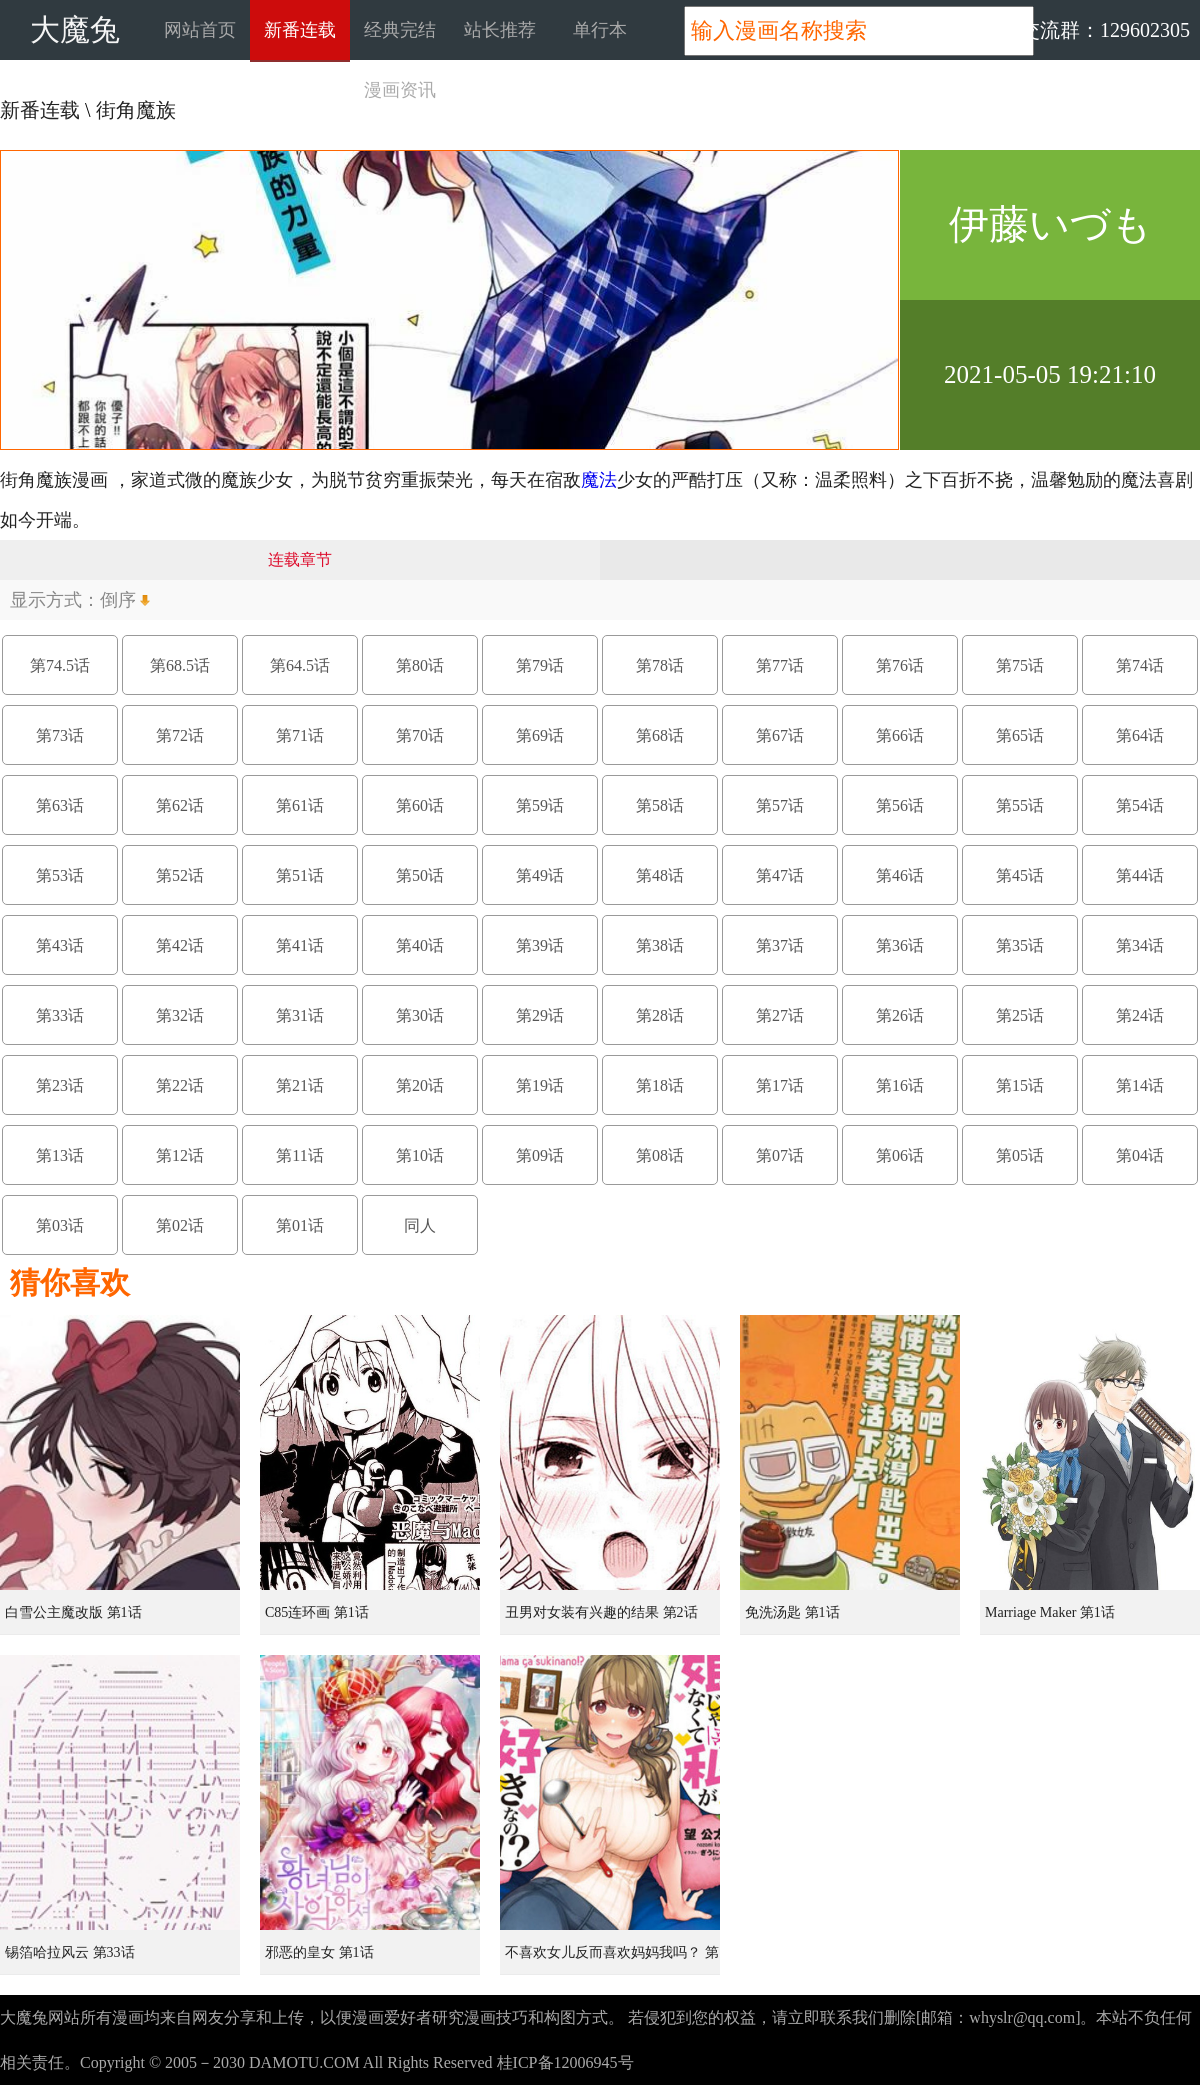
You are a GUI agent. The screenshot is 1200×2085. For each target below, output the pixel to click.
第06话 (900, 1155)
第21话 (300, 1085)
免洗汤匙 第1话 (792, 1612)
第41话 (300, 945)
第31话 (300, 1015)
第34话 (1140, 945)
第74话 (1140, 665)
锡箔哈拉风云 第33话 (70, 1952)
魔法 (599, 480)
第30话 (420, 1015)
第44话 (1140, 875)
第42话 (180, 945)
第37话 (780, 945)
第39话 (540, 945)
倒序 (118, 600)
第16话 (900, 1085)
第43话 (60, 945)
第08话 (660, 1155)
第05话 (1020, 1155)
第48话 (660, 875)
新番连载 (300, 30)
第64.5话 (300, 665)
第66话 (900, 735)
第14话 (1140, 1085)
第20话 (420, 1085)
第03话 (60, 1225)
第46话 (900, 875)
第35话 (1020, 945)
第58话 (660, 805)
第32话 (180, 1015)
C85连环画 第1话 (317, 1612)
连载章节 (300, 559)
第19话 (540, 1085)
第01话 (300, 1225)
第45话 (1020, 875)
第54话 (1140, 805)
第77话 (780, 665)
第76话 (900, 665)
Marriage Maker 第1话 (1050, 1612)
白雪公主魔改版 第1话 (73, 1612)
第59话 (540, 805)
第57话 (780, 805)
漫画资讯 (400, 90)
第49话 (540, 875)
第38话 (660, 945)
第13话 (60, 1155)
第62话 (180, 805)
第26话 (900, 1015)
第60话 (420, 805)
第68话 (660, 735)
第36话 (900, 945)
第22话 (180, 1085)
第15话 (1020, 1085)
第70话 (420, 735)
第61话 (300, 805)
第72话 (180, 735)
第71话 (300, 735)
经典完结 (400, 30)
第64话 (1140, 735)
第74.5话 (60, 665)
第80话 (420, 665)
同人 (420, 1225)
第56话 (900, 805)
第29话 (540, 1015)
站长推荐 (500, 30)
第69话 (540, 735)
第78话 (660, 665)
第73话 (60, 735)
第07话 (780, 1155)
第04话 (1140, 1155)
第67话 (780, 735)
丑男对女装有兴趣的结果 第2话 (601, 1612)
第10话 (420, 1155)
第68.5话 (180, 665)
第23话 (60, 1085)
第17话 (780, 1085)
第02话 (180, 1225)
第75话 (1020, 665)
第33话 (60, 1015)
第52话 (180, 875)
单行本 (600, 30)
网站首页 (200, 30)
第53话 (60, 875)
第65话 (1020, 735)
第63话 (60, 805)
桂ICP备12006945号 (565, 2062)
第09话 (540, 1155)
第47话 (780, 875)
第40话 (420, 945)
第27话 (780, 1015)
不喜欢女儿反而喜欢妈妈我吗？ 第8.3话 (612, 1960)
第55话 (1020, 805)
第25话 (1020, 1015)
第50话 (420, 875)
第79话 (540, 665)
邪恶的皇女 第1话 (319, 1952)
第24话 (1140, 1015)
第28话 (660, 1015)
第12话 (180, 1155)
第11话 (299, 1155)
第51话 (300, 875)
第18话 (660, 1085)
